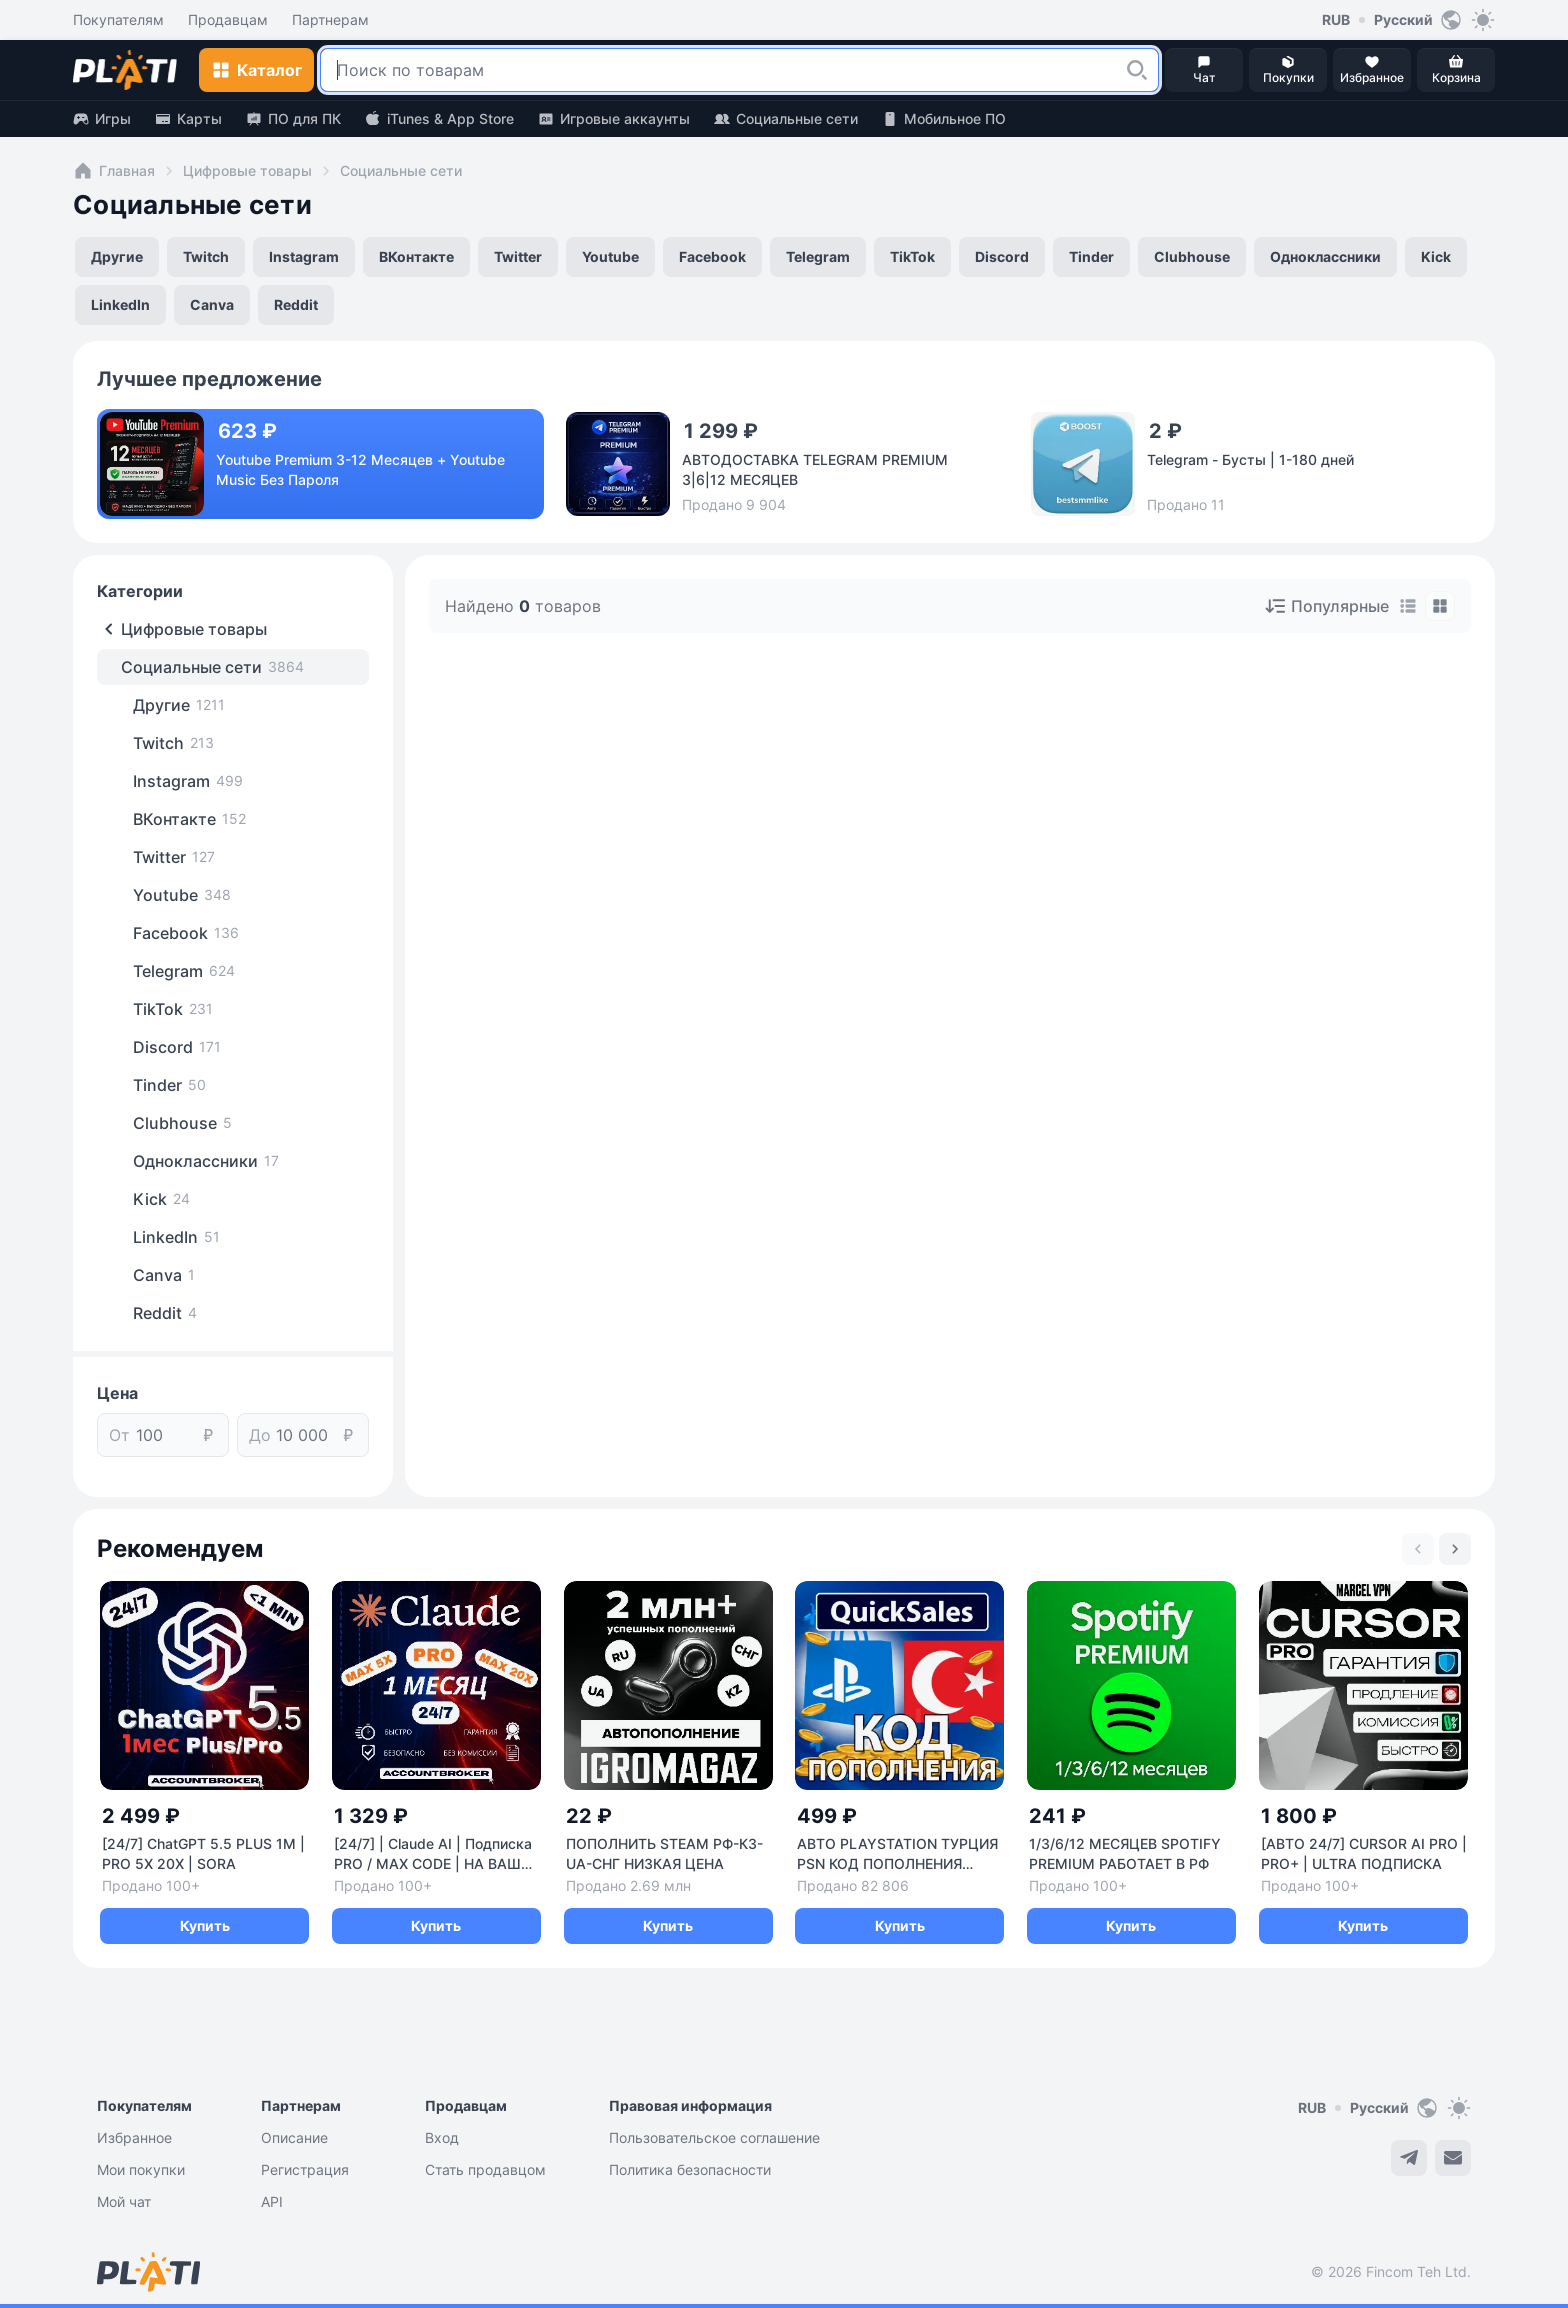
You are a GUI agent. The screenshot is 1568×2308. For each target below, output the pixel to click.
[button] (1137, 70)
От (119, 1435)
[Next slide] (1455, 1549)
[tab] (1408, 606)
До (260, 1435)
